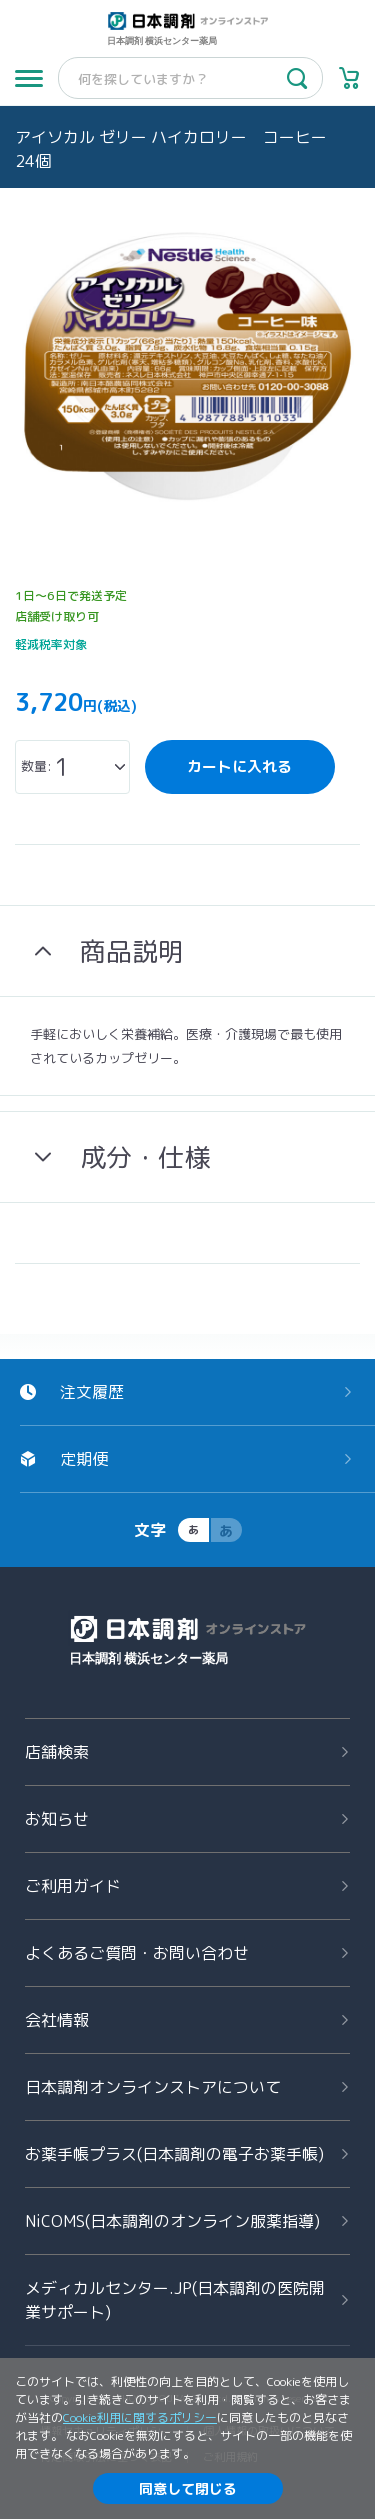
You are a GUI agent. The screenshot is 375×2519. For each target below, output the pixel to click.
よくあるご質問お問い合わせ (137, 1953)
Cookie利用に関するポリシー (140, 2417)
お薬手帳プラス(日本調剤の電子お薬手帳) (174, 2154)
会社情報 (57, 2020)
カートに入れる (239, 766)
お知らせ (57, 1819)
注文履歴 (92, 1392)
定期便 (84, 1459)
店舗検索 (57, 1752)
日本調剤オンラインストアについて (153, 2087)
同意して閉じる (188, 2488)
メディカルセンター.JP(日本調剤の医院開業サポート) (175, 2300)
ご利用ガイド (73, 1886)
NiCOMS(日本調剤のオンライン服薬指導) (172, 2221)
